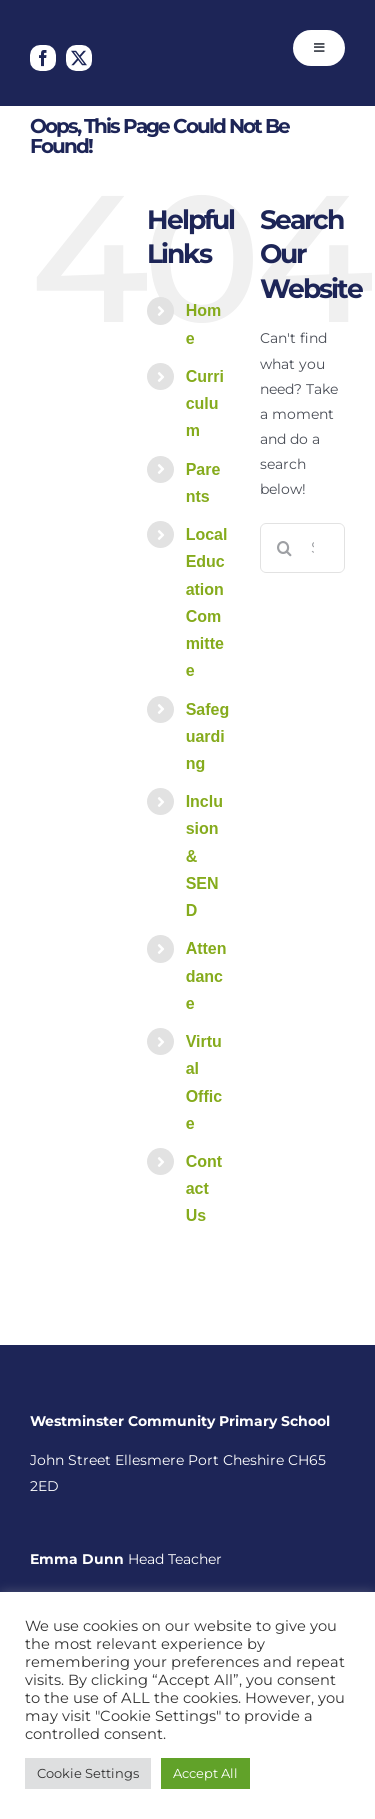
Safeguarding (208, 736)
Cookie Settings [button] (88, 1773)
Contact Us (204, 1188)
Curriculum (205, 403)
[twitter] (79, 58)
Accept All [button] (205, 1773)
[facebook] (43, 58)
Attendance (206, 975)
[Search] (285, 548)
